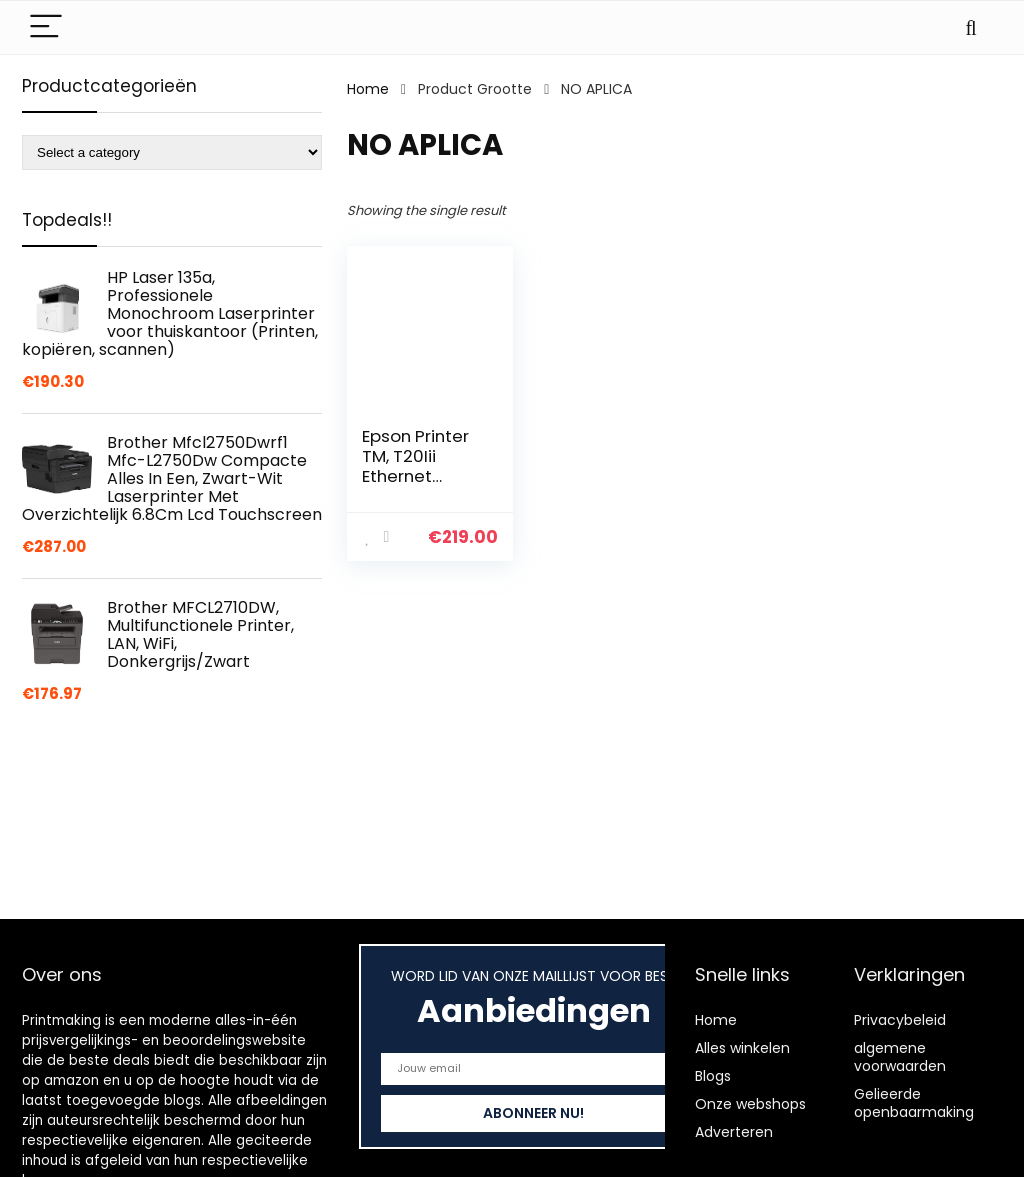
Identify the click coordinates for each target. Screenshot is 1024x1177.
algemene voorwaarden (900, 1057)
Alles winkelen (742, 1048)
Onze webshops (750, 1104)
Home (368, 89)
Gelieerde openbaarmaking (914, 1103)
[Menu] (46, 27)
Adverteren (734, 1132)
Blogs (713, 1076)
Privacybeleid (900, 1020)
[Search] (971, 27)
